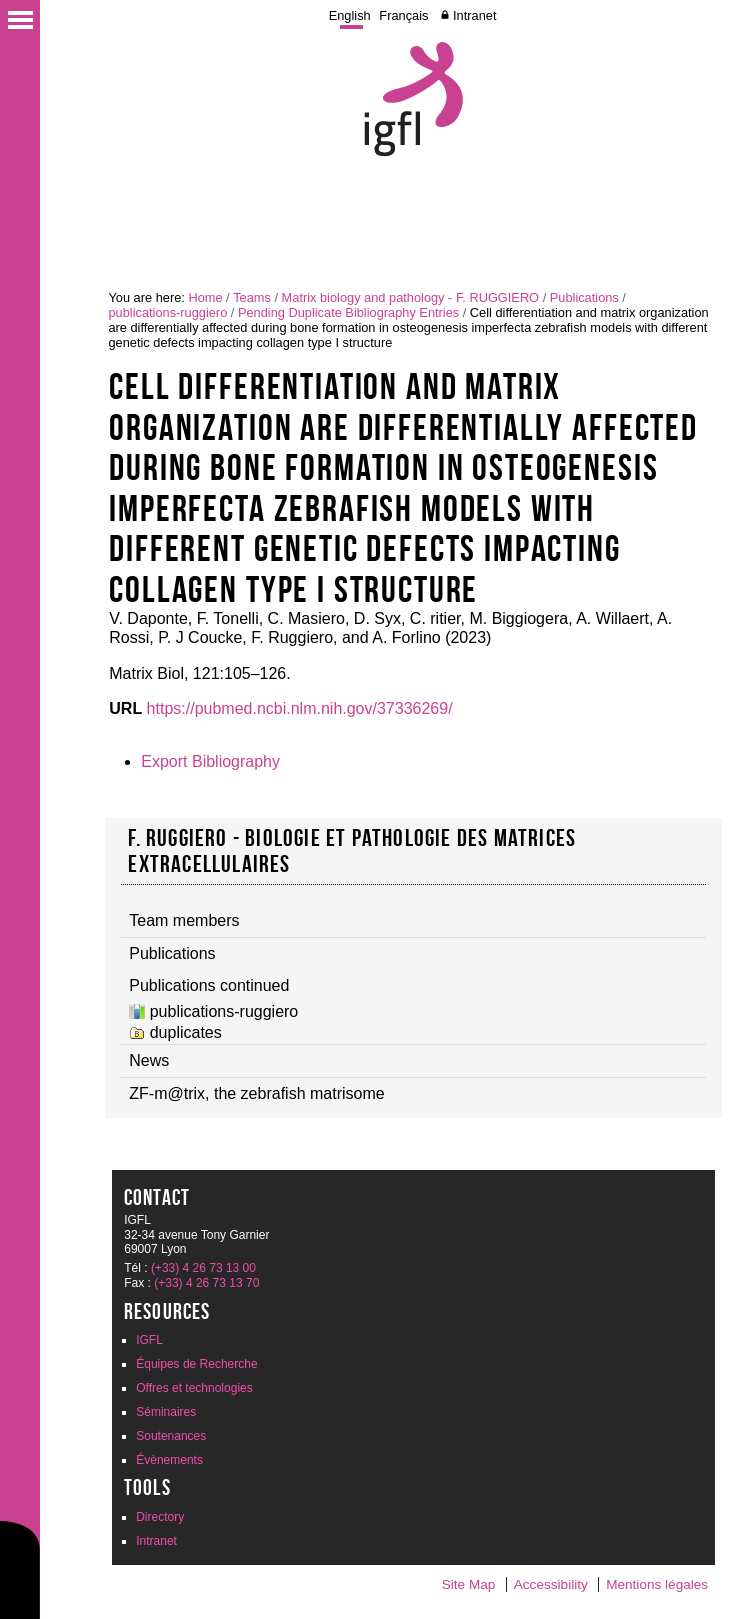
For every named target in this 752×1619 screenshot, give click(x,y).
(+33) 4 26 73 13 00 (203, 1268)
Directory (160, 1517)
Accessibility (551, 1584)
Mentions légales (657, 1584)
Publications (584, 297)
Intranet (474, 15)
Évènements (169, 1460)
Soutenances (171, 1436)
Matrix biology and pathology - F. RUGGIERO (410, 297)
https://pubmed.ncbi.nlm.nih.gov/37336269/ (300, 708)
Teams (252, 297)
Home (205, 297)
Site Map (469, 1584)
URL (125, 708)
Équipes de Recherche (196, 1364)
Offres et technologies (194, 1388)
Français (403, 15)
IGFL (149, 1340)
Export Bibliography (210, 761)
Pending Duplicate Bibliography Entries (348, 312)
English (350, 15)
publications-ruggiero (167, 312)
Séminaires (166, 1412)
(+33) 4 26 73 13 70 (206, 1283)
